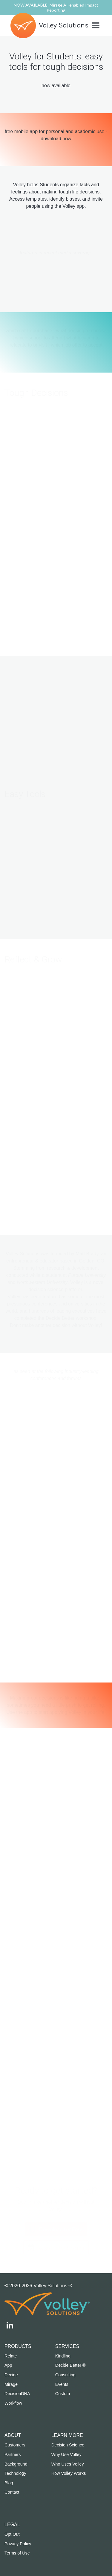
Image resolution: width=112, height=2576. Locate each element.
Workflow (13, 2403)
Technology (15, 2473)
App (8, 2365)
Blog (8, 2482)
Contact (11, 2492)
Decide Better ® (70, 2365)
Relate (10, 2356)
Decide (11, 2374)
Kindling (62, 2356)
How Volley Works (68, 2473)
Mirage (11, 2384)
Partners (12, 2454)
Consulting (65, 2374)
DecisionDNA (17, 2393)
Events (61, 2384)
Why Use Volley (66, 2454)
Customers (14, 2445)
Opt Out (11, 2534)
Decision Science (67, 2445)
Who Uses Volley (67, 2464)
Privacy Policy (17, 2543)
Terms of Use (17, 2553)
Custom (62, 2393)
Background (15, 2464)
